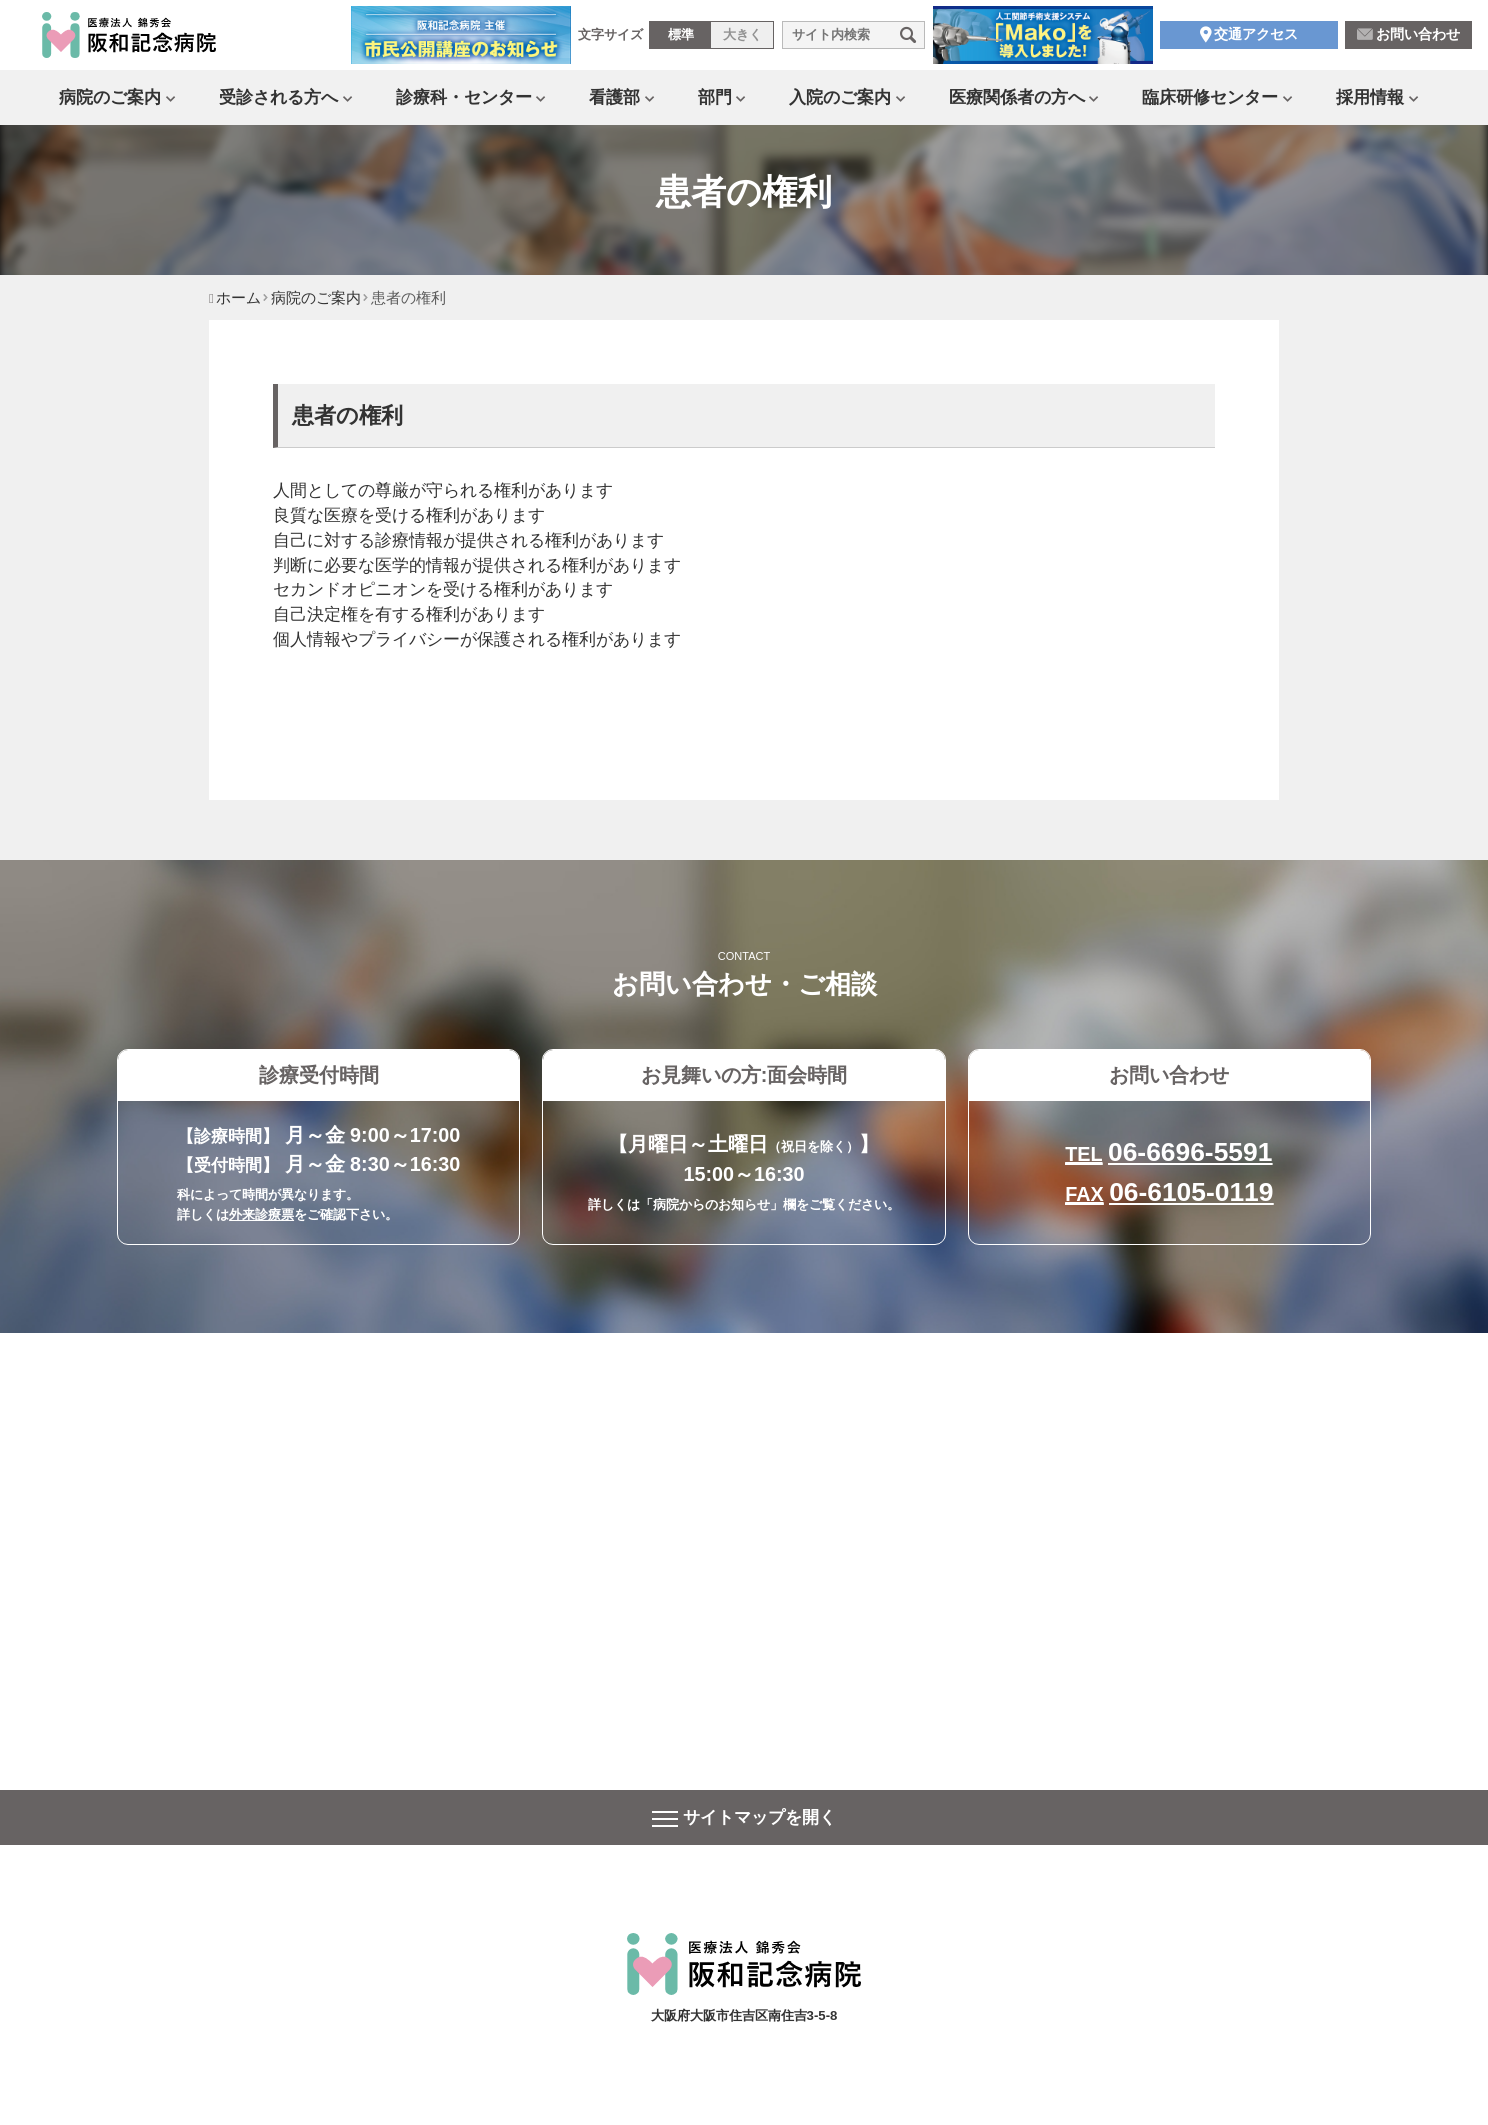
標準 (681, 38)
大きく (742, 38)
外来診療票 (261, 1214)
